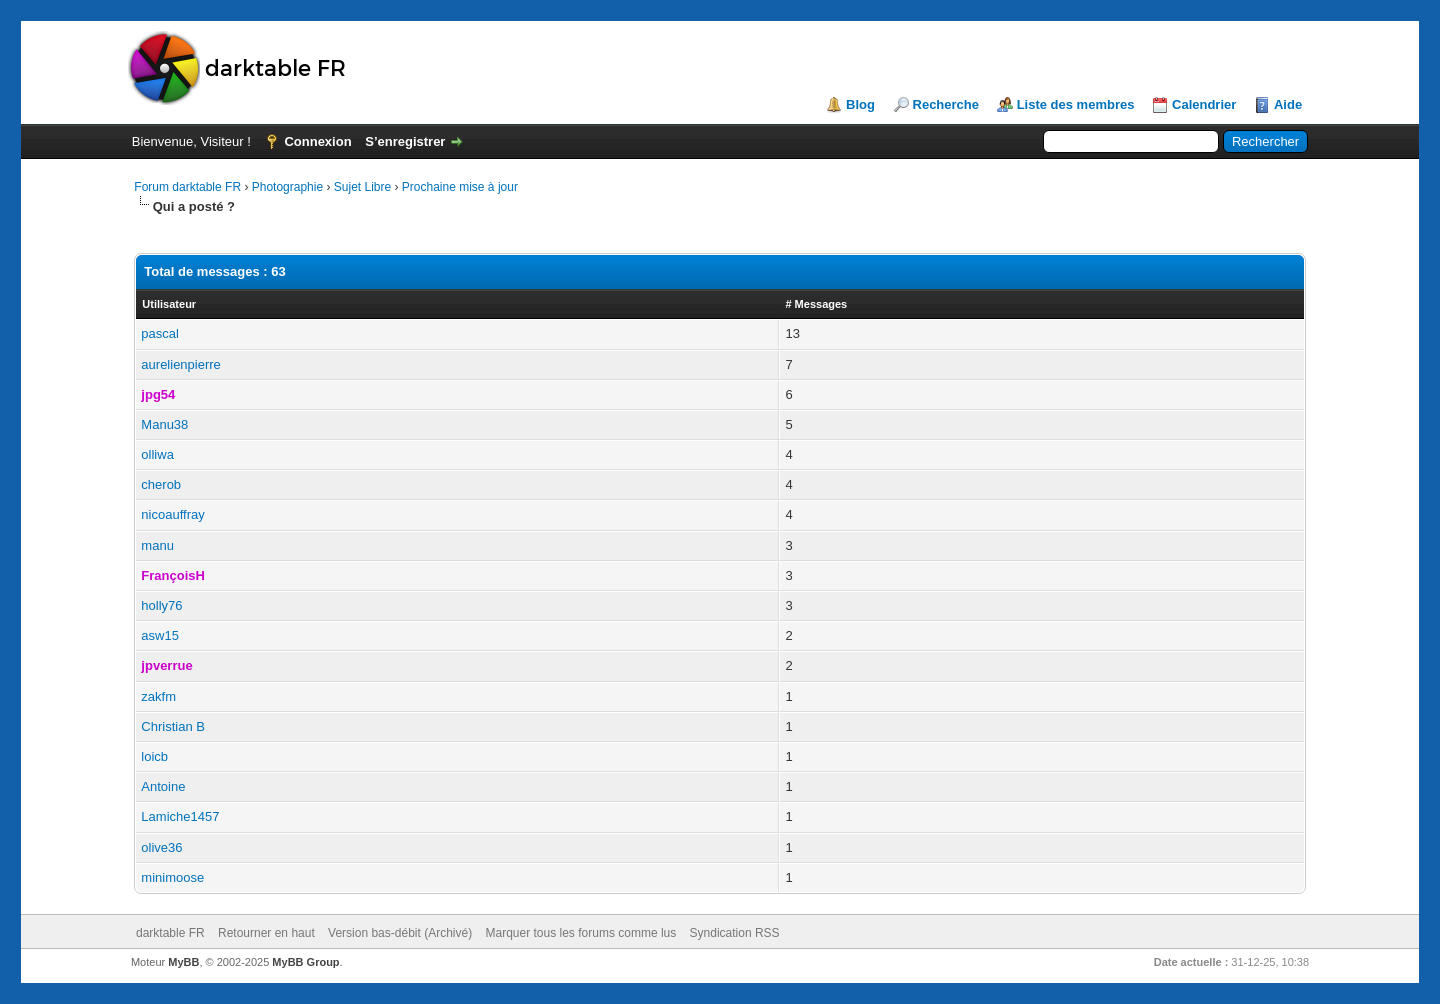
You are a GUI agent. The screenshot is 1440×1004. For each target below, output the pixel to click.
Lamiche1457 (180, 816)
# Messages (816, 304)
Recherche (946, 104)
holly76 (161, 605)
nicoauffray (172, 514)
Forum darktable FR (187, 187)
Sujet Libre (362, 187)
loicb (154, 756)
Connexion (317, 141)
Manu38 (164, 424)
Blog (860, 104)
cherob (161, 484)
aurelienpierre (181, 364)
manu (157, 545)
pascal (160, 333)
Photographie (287, 187)
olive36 (161, 847)
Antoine (163, 786)
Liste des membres (1076, 104)
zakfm (158, 696)
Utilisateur (169, 304)
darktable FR (170, 933)
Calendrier (1204, 104)
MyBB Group (305, 962)
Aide (1288, 104)
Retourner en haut (266, 933)
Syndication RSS (735, 933)
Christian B (173, 726)
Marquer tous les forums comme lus (581, 933)
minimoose (172, 877)
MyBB (183, 962)
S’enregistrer (405, 141)
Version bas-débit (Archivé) (400, 933)
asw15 (160, 635)
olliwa (157, 454)
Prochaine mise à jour (460, 187)
